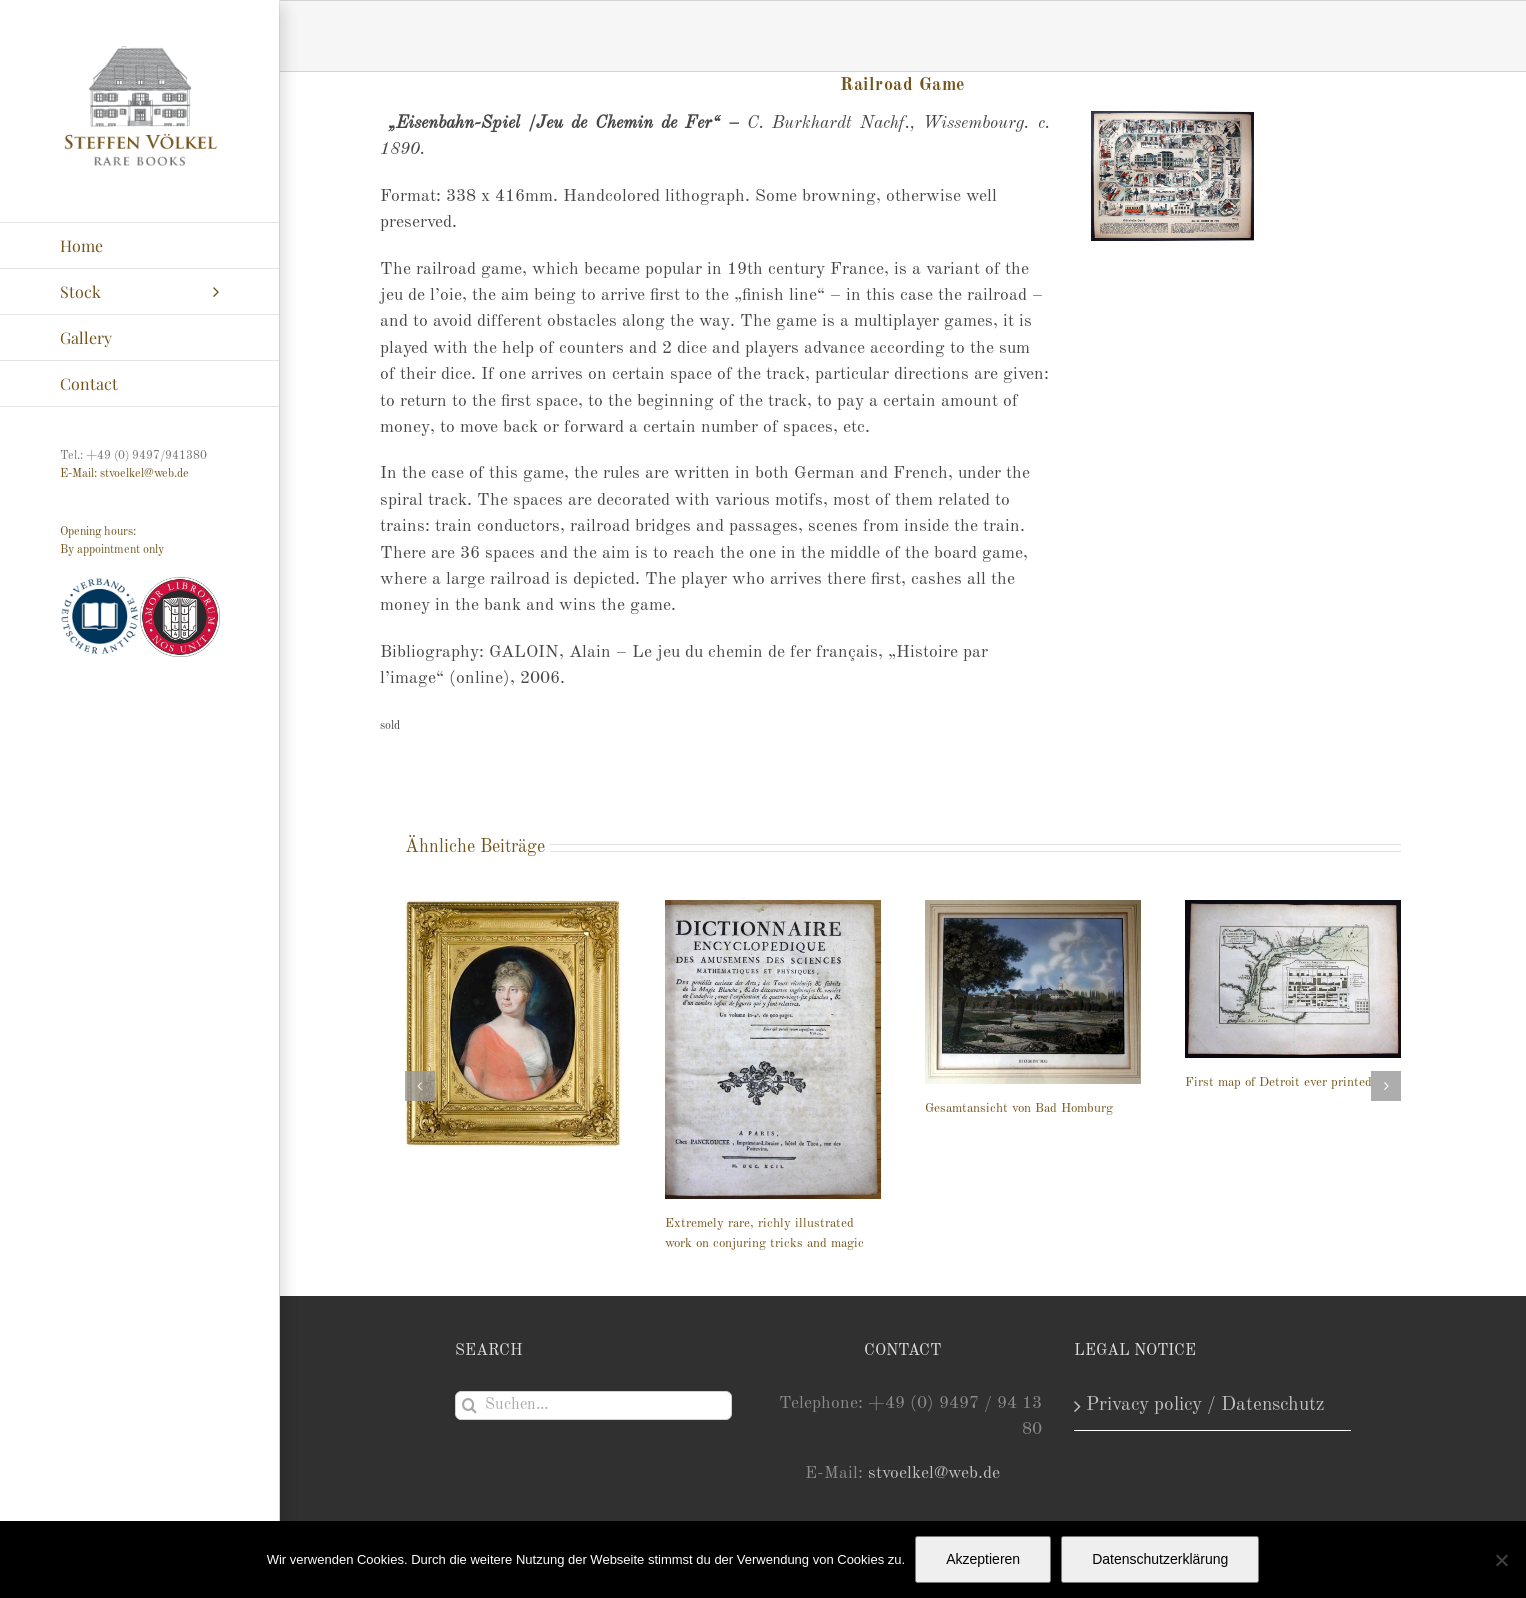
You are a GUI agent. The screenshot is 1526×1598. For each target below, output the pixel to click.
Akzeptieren (983, 1559)
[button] (420, 1086)
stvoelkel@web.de (934, 1473)
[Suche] (469, 1405)
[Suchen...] (594, 1405)
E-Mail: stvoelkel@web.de (124, 474)
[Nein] (1501, 1560)
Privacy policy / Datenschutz (1205, 1405)
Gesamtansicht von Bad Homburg (1019, 1108)
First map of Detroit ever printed (1278, 1082)
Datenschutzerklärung (1160, 1559)
